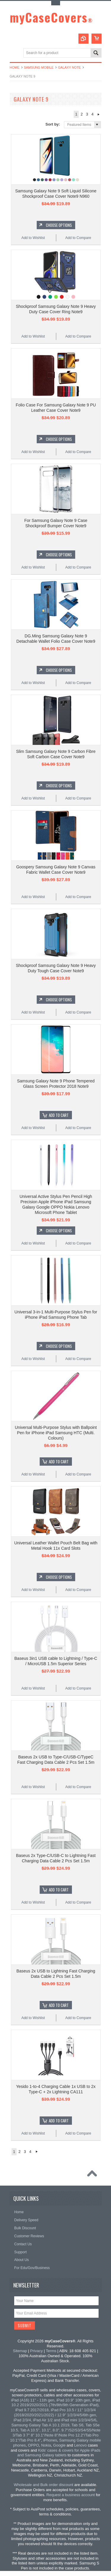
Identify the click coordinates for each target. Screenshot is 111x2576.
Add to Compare (78, 238)
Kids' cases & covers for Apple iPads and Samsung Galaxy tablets (59, 2453)
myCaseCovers (51, 17)
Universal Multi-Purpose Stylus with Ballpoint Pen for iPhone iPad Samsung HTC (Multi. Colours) (56, 1432)
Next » (98, 114)
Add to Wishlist (33, 238)
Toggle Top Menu (55, 3)
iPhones (50, 2440)
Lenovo (80, 2445)
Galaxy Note (69, 67)
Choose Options (59, 225)
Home (15, 67)
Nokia (46, 2445)
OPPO (33, 2445)
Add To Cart (59, 1115)
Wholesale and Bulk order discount (43, 2484)
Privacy (36, 2351)
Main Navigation (15, 53)
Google (59, 2445)
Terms (51, 2351)
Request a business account (70, 2495)
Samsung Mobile (39, 67)
